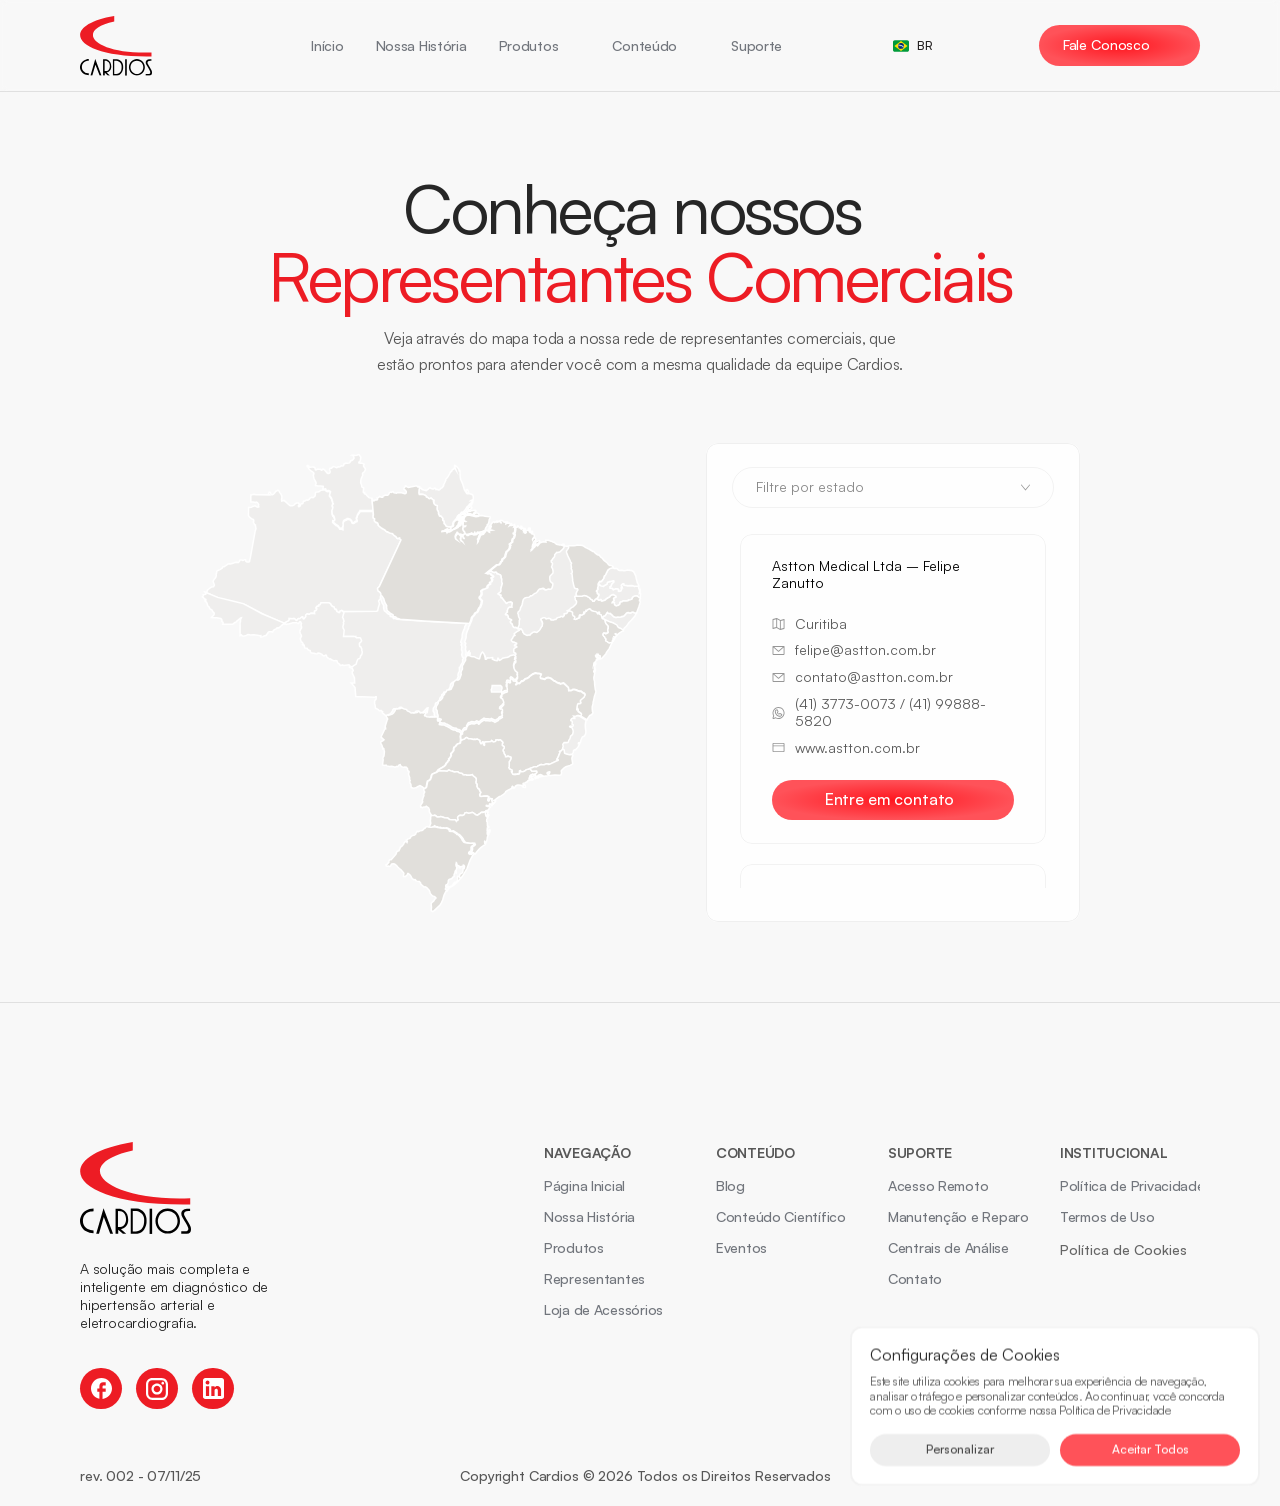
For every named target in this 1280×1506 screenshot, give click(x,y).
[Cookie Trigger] (1123, 1249)
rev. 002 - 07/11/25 (140, 1475)
